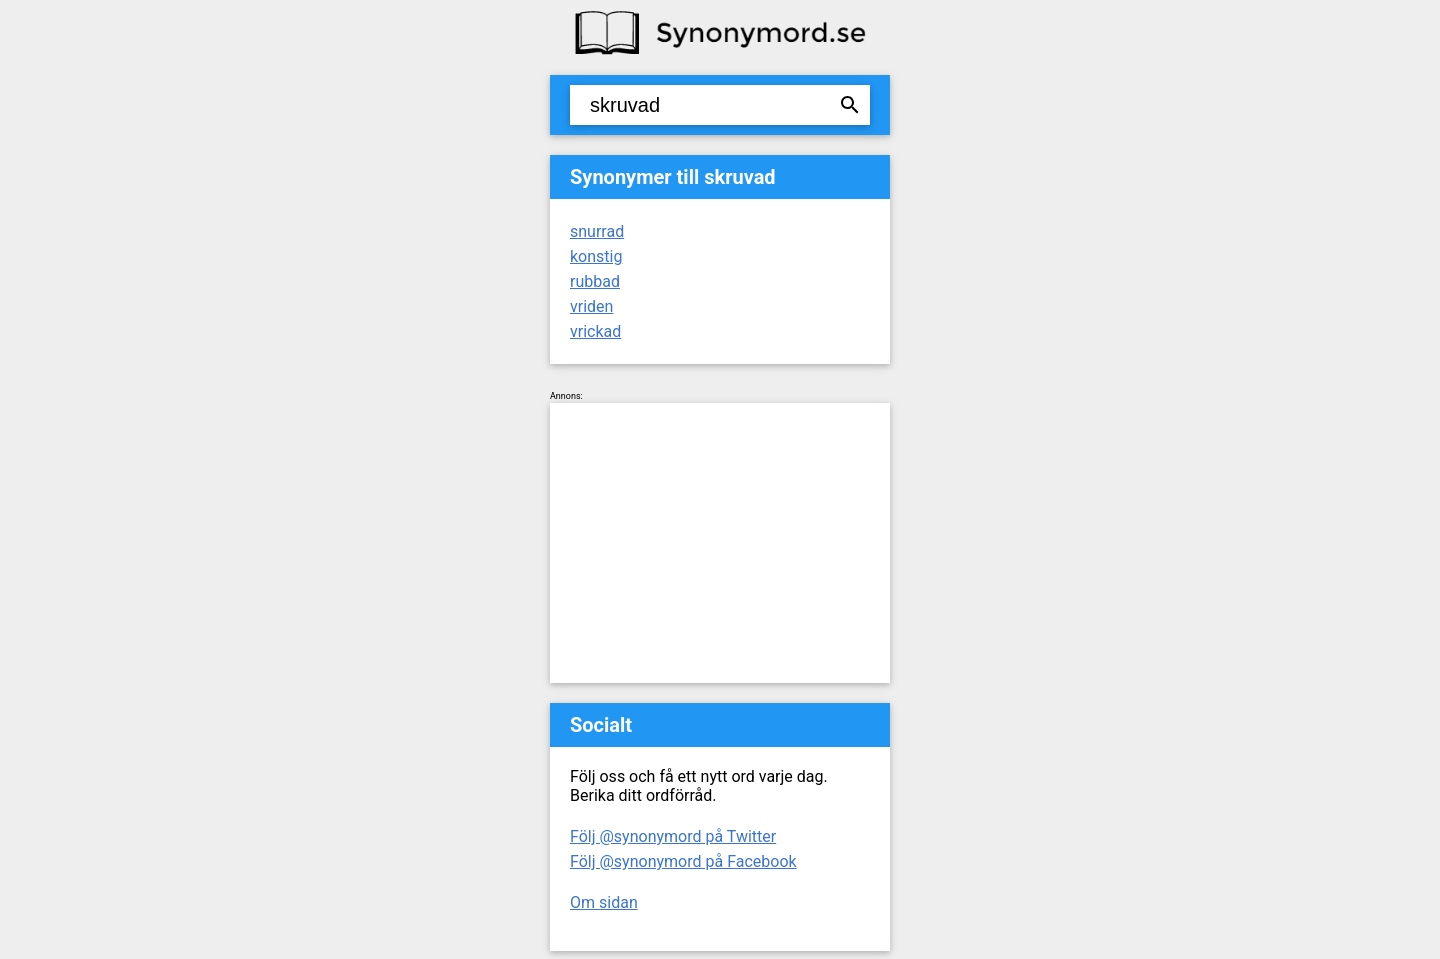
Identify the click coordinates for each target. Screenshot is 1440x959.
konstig (596, 256)
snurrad (597, 231)
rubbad (595, 281)
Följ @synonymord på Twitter (673, 836)
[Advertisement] (720, 543)
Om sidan (604, 902)
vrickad (595, 331)
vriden (591, 306)
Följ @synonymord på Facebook (683, 861)
